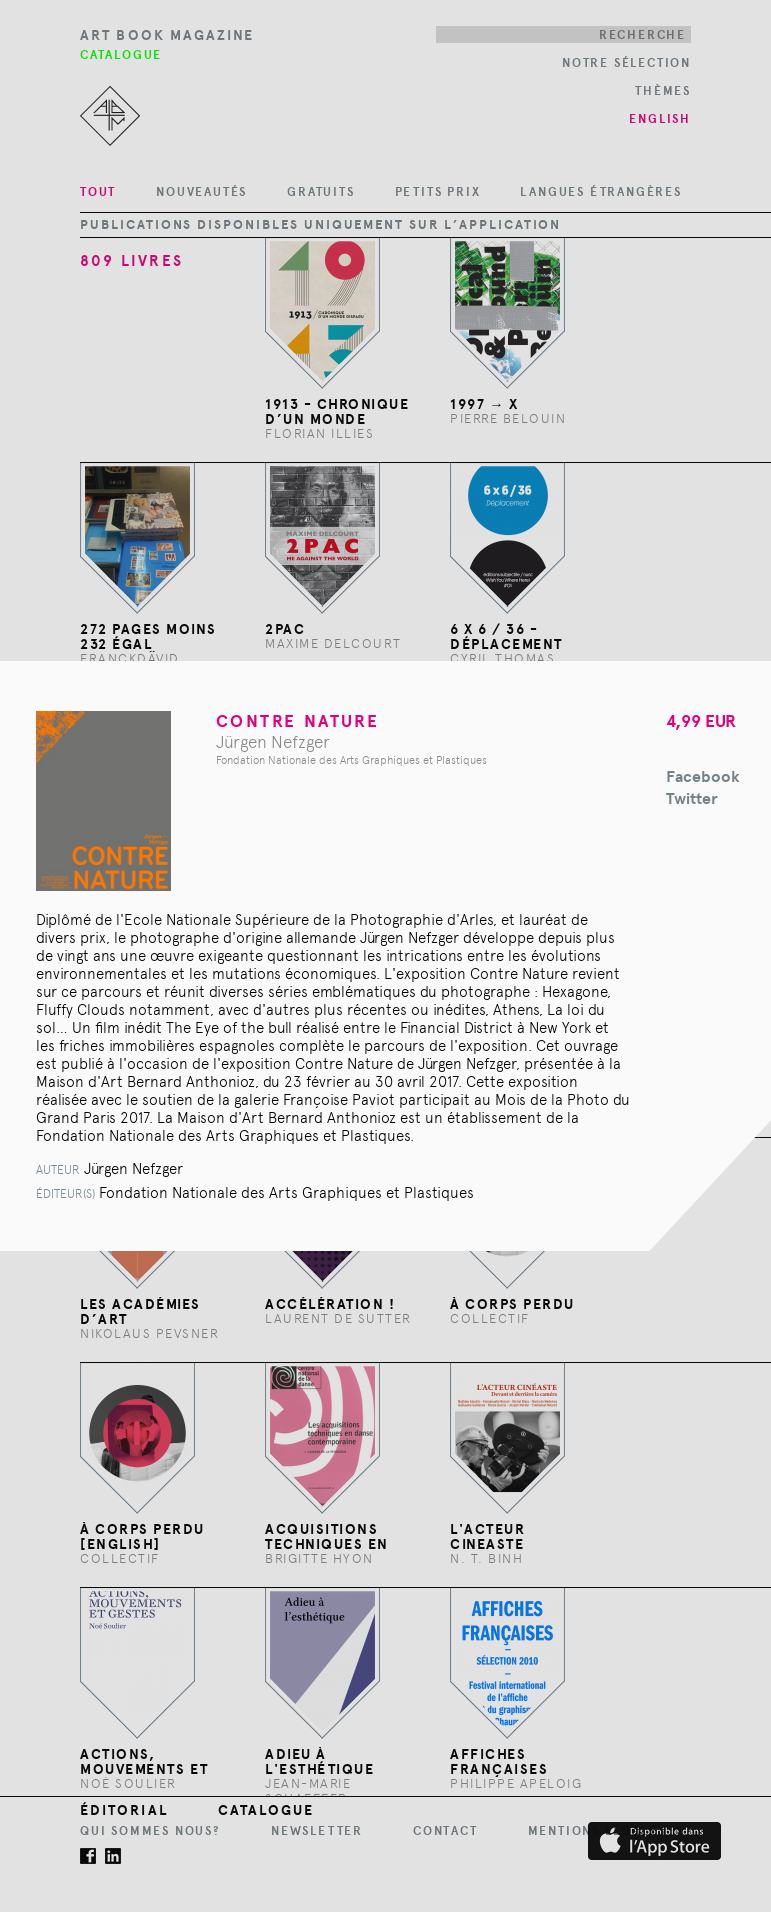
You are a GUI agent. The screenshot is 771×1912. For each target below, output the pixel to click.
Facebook (703, 776)
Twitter (692, 798)
